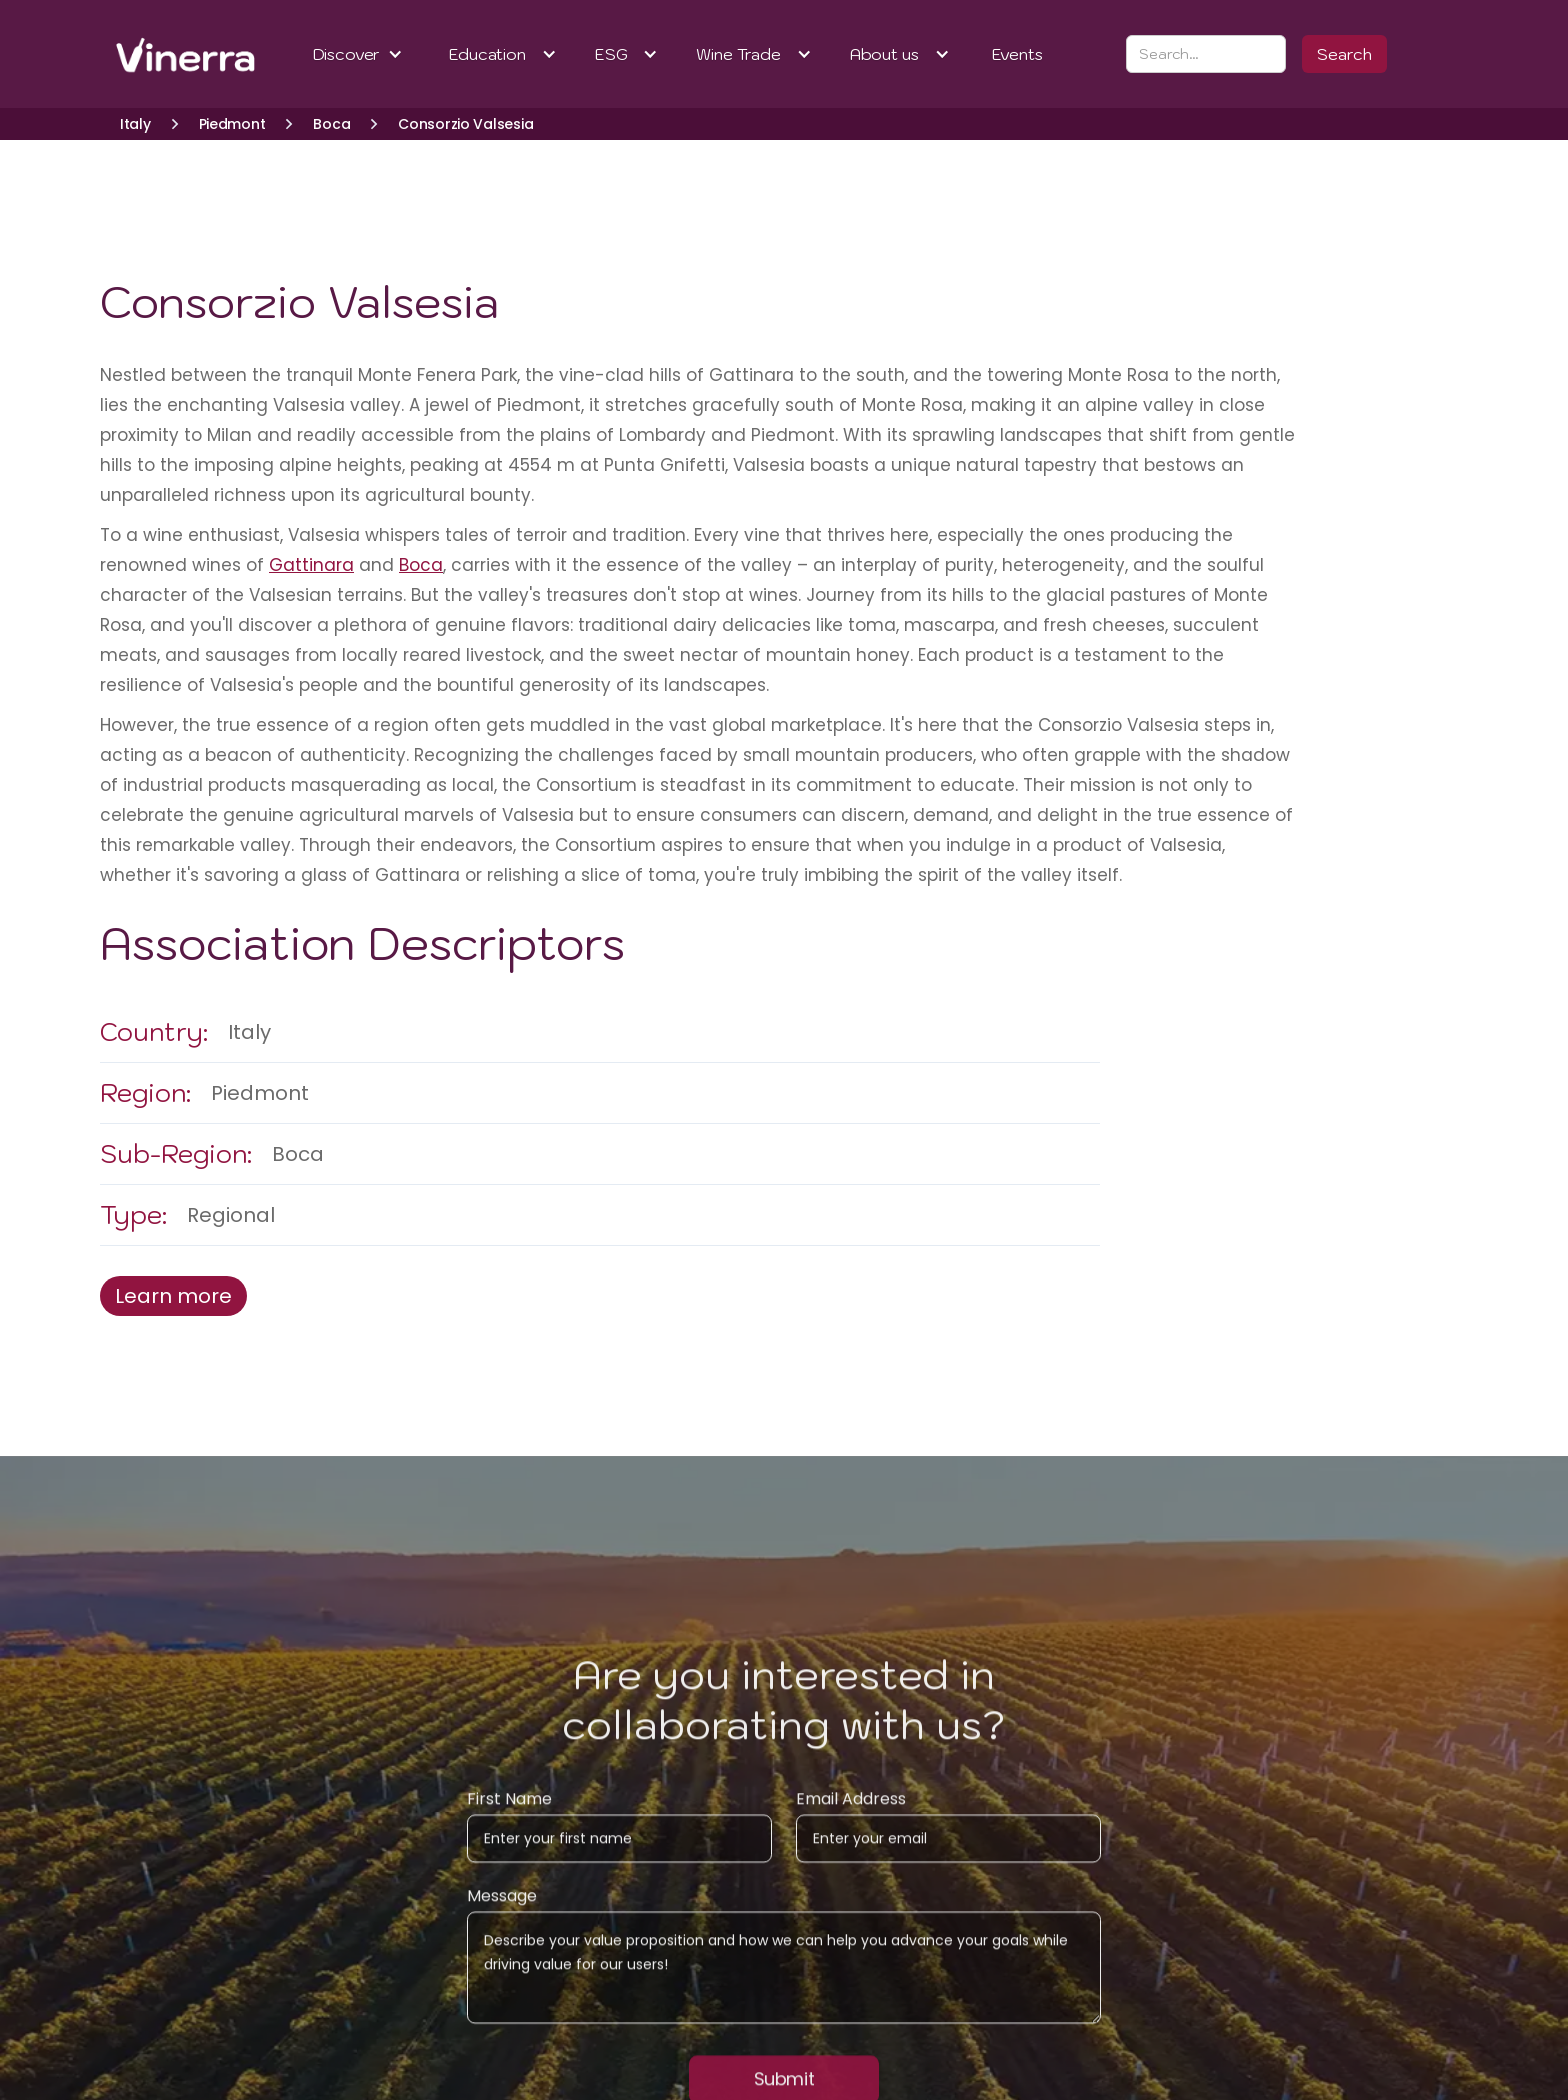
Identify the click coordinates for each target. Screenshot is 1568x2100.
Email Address (851, 1820)
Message (502, 1917)
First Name (509, 1820)
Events (1017, 54)
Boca (421, 565)
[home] (159, 54)
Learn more (173, 1296)
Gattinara (311, 565)
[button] (358, 54)
